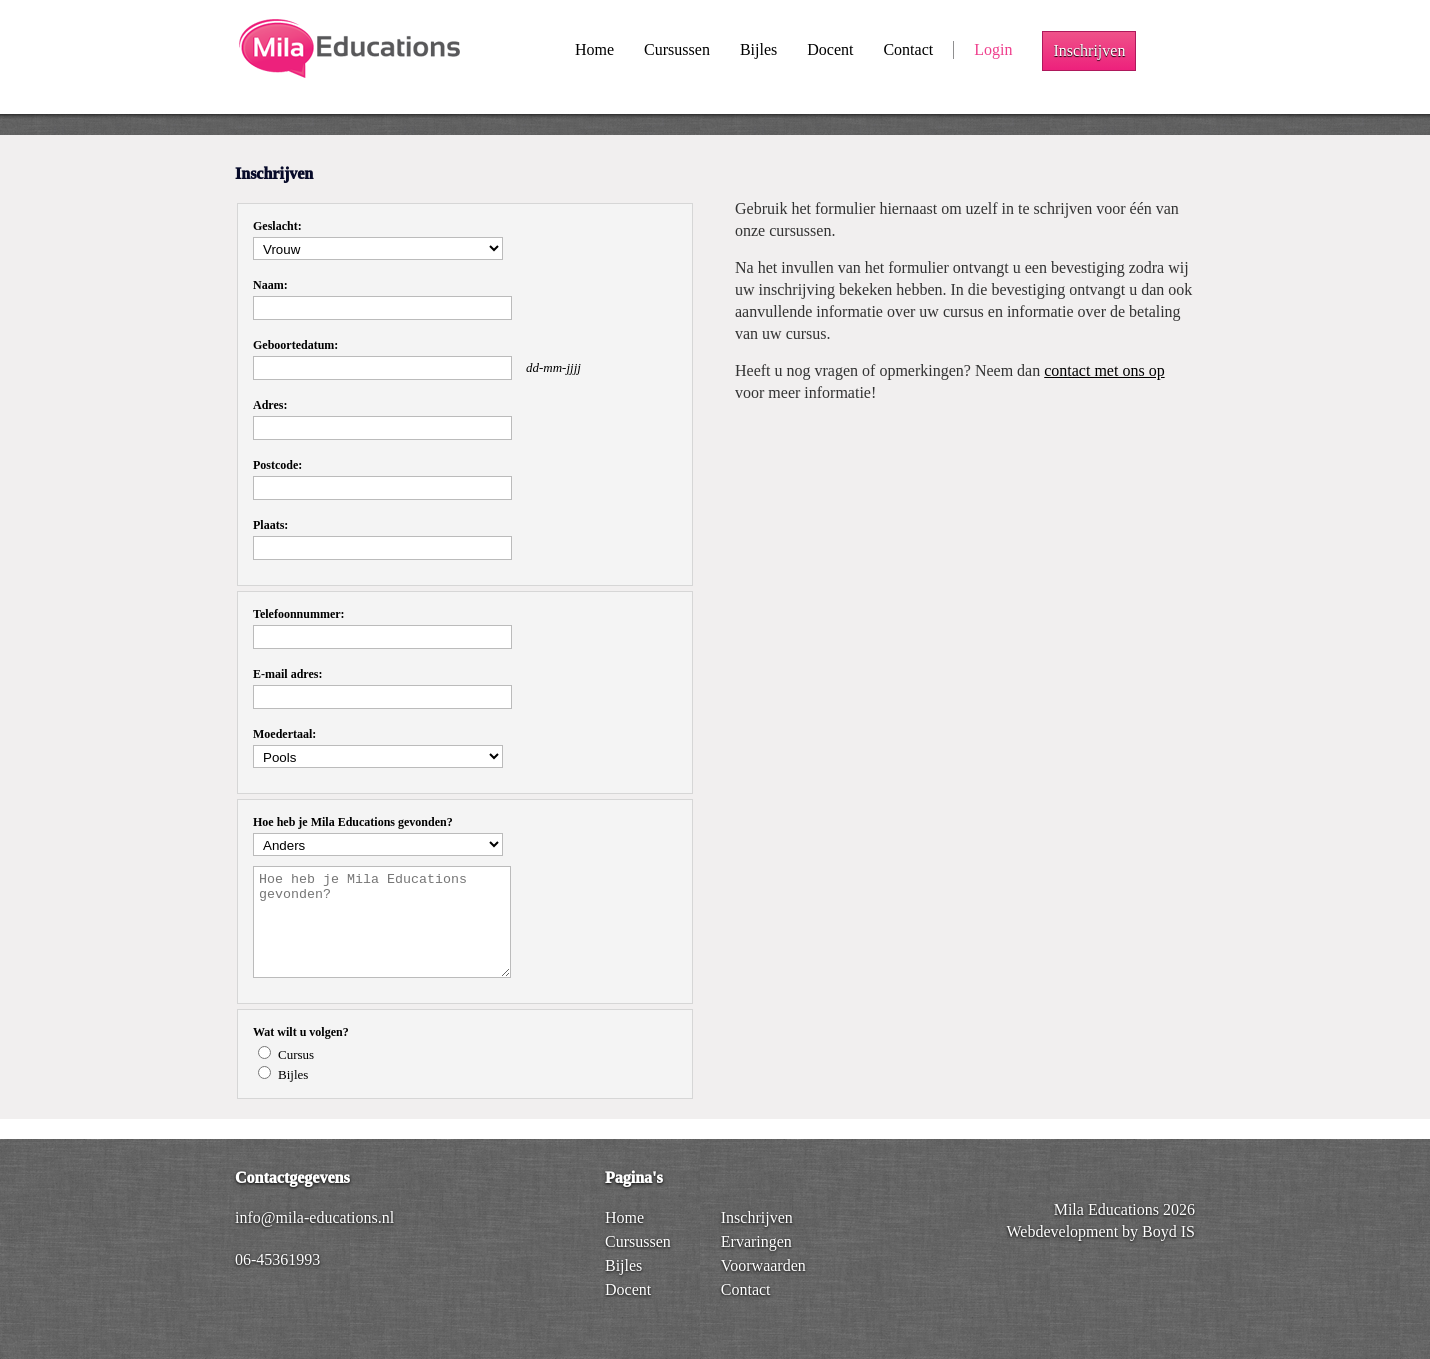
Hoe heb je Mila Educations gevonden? (353, 822)
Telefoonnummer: (299, 614)
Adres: (270, 405)
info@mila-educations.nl (314, 1217)
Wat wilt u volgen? (301, 1032)
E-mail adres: (287, 674)
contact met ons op (1104, 370)
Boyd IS (1168, 1231)
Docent (830, 49)
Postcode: (277, 465)
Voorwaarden (763, 1265)
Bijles (758, 49)
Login (993, 49)
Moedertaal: (284, 734)
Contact (908, 49)
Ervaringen (756, 1241)
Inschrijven (1089, 50)
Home (594, 49)
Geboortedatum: (295, 345)
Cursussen (677, 49)
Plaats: (270, 525)
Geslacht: (277, 226)
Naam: (270, 285)
